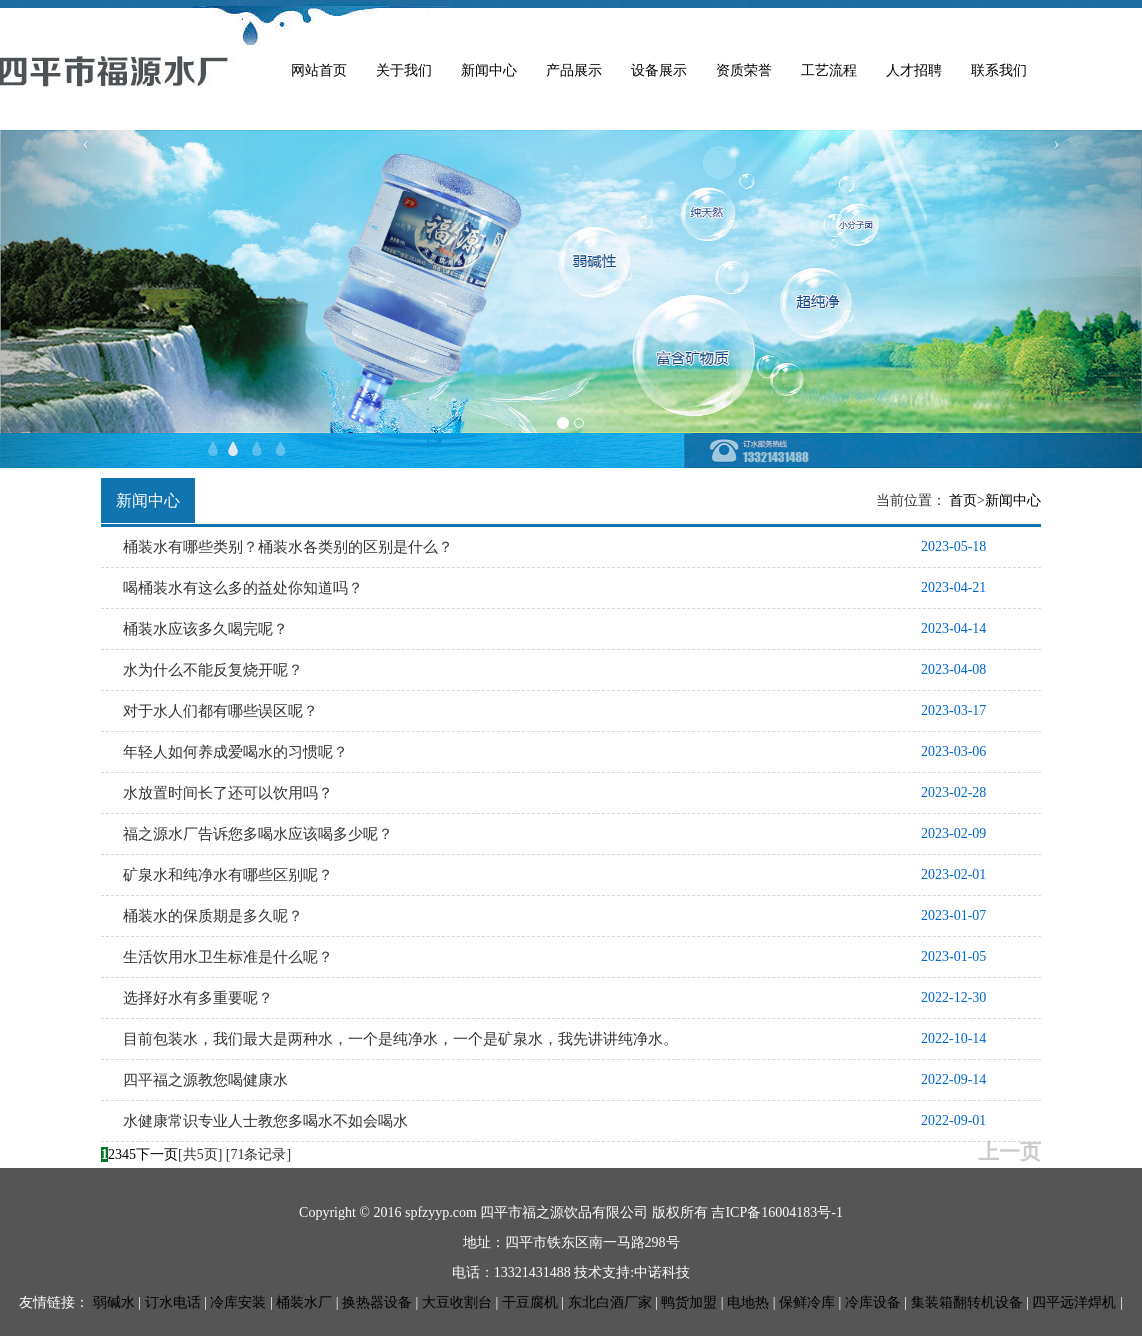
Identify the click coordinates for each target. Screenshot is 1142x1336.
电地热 (748, 1302)
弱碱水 (114, 1302)
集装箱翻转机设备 (967, 1302)
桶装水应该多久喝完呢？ (205, 629)
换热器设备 (377, 1302)
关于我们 (404, 70)
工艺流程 (829, 70)
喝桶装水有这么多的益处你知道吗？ (243, 588)
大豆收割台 (457, 1302)
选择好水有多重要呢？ (198, 998)
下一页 (157, 1154)
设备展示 (659, 70)
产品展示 (574, 70)
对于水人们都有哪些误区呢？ (220, 711)
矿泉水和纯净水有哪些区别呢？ (228, 875)
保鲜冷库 (807, 1302)
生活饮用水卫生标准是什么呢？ (228, 957)
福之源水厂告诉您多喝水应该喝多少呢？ (258, 834)
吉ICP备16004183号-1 (776, 1212)
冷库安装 (238, 1302)
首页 (963, 500)
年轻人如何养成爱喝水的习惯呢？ (235, 752)
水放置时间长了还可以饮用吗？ (228, 793)
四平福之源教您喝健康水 (205, 1080)
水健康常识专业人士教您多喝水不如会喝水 (265, 1121)
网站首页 (319, 70)
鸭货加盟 (689, 1302)
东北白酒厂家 (610, 1302)
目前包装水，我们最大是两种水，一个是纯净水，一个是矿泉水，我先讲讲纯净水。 (400, 1039)
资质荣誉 (744, 70)
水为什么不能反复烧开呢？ (213, 670)
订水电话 (173, 1302)
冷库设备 (873, 1302)
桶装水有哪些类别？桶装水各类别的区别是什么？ (288, 547)
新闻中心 (489, 70)
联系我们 (999, 70)
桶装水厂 (304, 1302)
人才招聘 (914, 70)
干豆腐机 (530, 1302)
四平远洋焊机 (1074, 1302)
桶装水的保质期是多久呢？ (213, 916)
